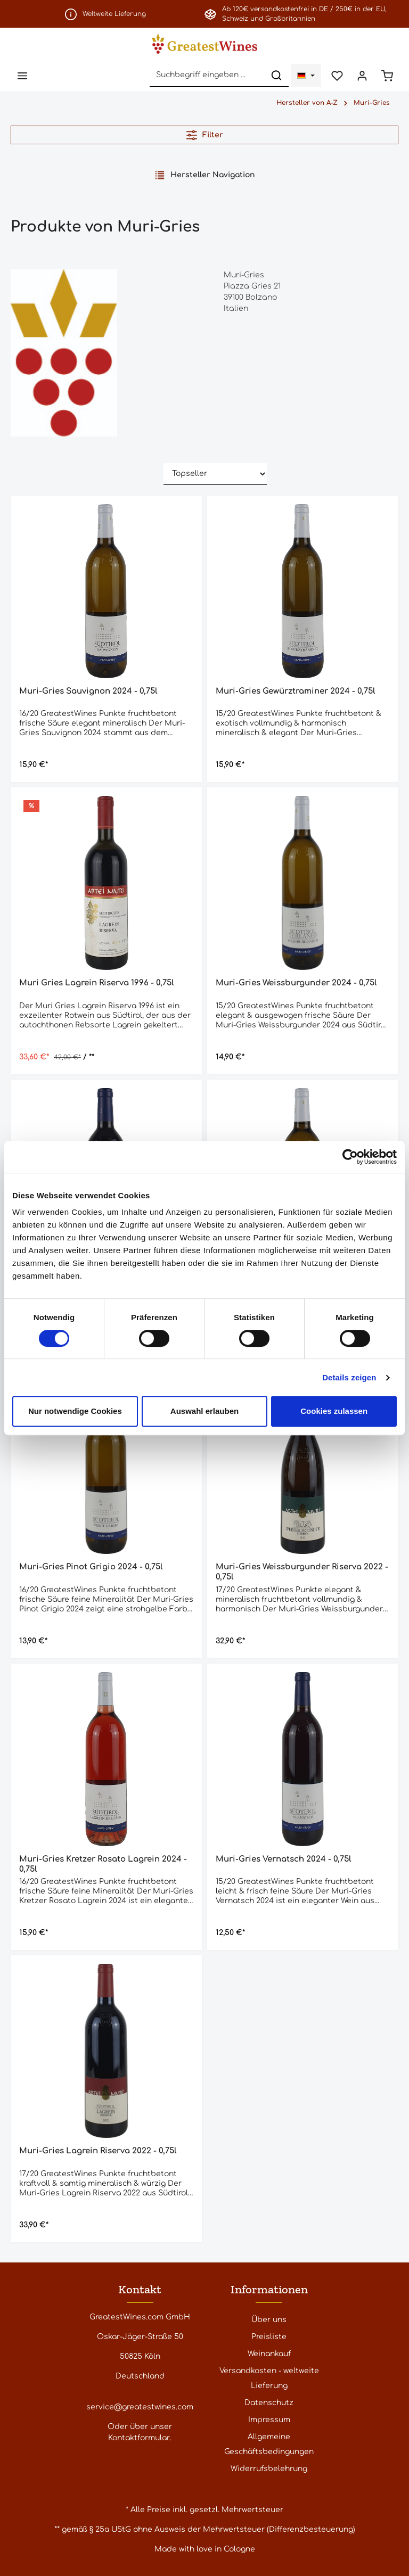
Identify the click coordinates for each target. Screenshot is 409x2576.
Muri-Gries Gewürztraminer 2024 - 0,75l (295, 691)
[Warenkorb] (386, 75)
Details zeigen (349, 1377)
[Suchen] (276, 75)
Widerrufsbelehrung (269, 2469)
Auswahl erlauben (204, 1410)
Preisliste (269, 2337)
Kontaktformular (139, 2438)
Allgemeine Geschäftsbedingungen (269, 2444)
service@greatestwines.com (139, 2407)
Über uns (269, 2320)
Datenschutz (268, 2403)
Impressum (269, 2420)
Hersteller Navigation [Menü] (204, 175)
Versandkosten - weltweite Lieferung (269, 2378)
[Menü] (22, 75)
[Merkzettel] (336, 75)
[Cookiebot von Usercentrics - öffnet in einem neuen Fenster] (350, 1157)
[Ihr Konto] (361, 75)
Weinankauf (269, 2354)
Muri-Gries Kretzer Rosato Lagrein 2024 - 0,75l (103, 1864)
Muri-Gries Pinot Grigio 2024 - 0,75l (91, 1566)
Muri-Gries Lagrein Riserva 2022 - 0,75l (98, 2150)
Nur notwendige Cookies (75, 1410)
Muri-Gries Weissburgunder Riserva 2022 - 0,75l (302, 1572)
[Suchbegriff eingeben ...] (207, 75)
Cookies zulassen (333, 1410)
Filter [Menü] (204, 135)
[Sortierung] (215, 474)
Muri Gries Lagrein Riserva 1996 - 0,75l (96, 982)
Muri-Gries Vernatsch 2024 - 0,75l (283, 1859)
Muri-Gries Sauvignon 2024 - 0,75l (88, 691)
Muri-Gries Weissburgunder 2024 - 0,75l (296, 982)
